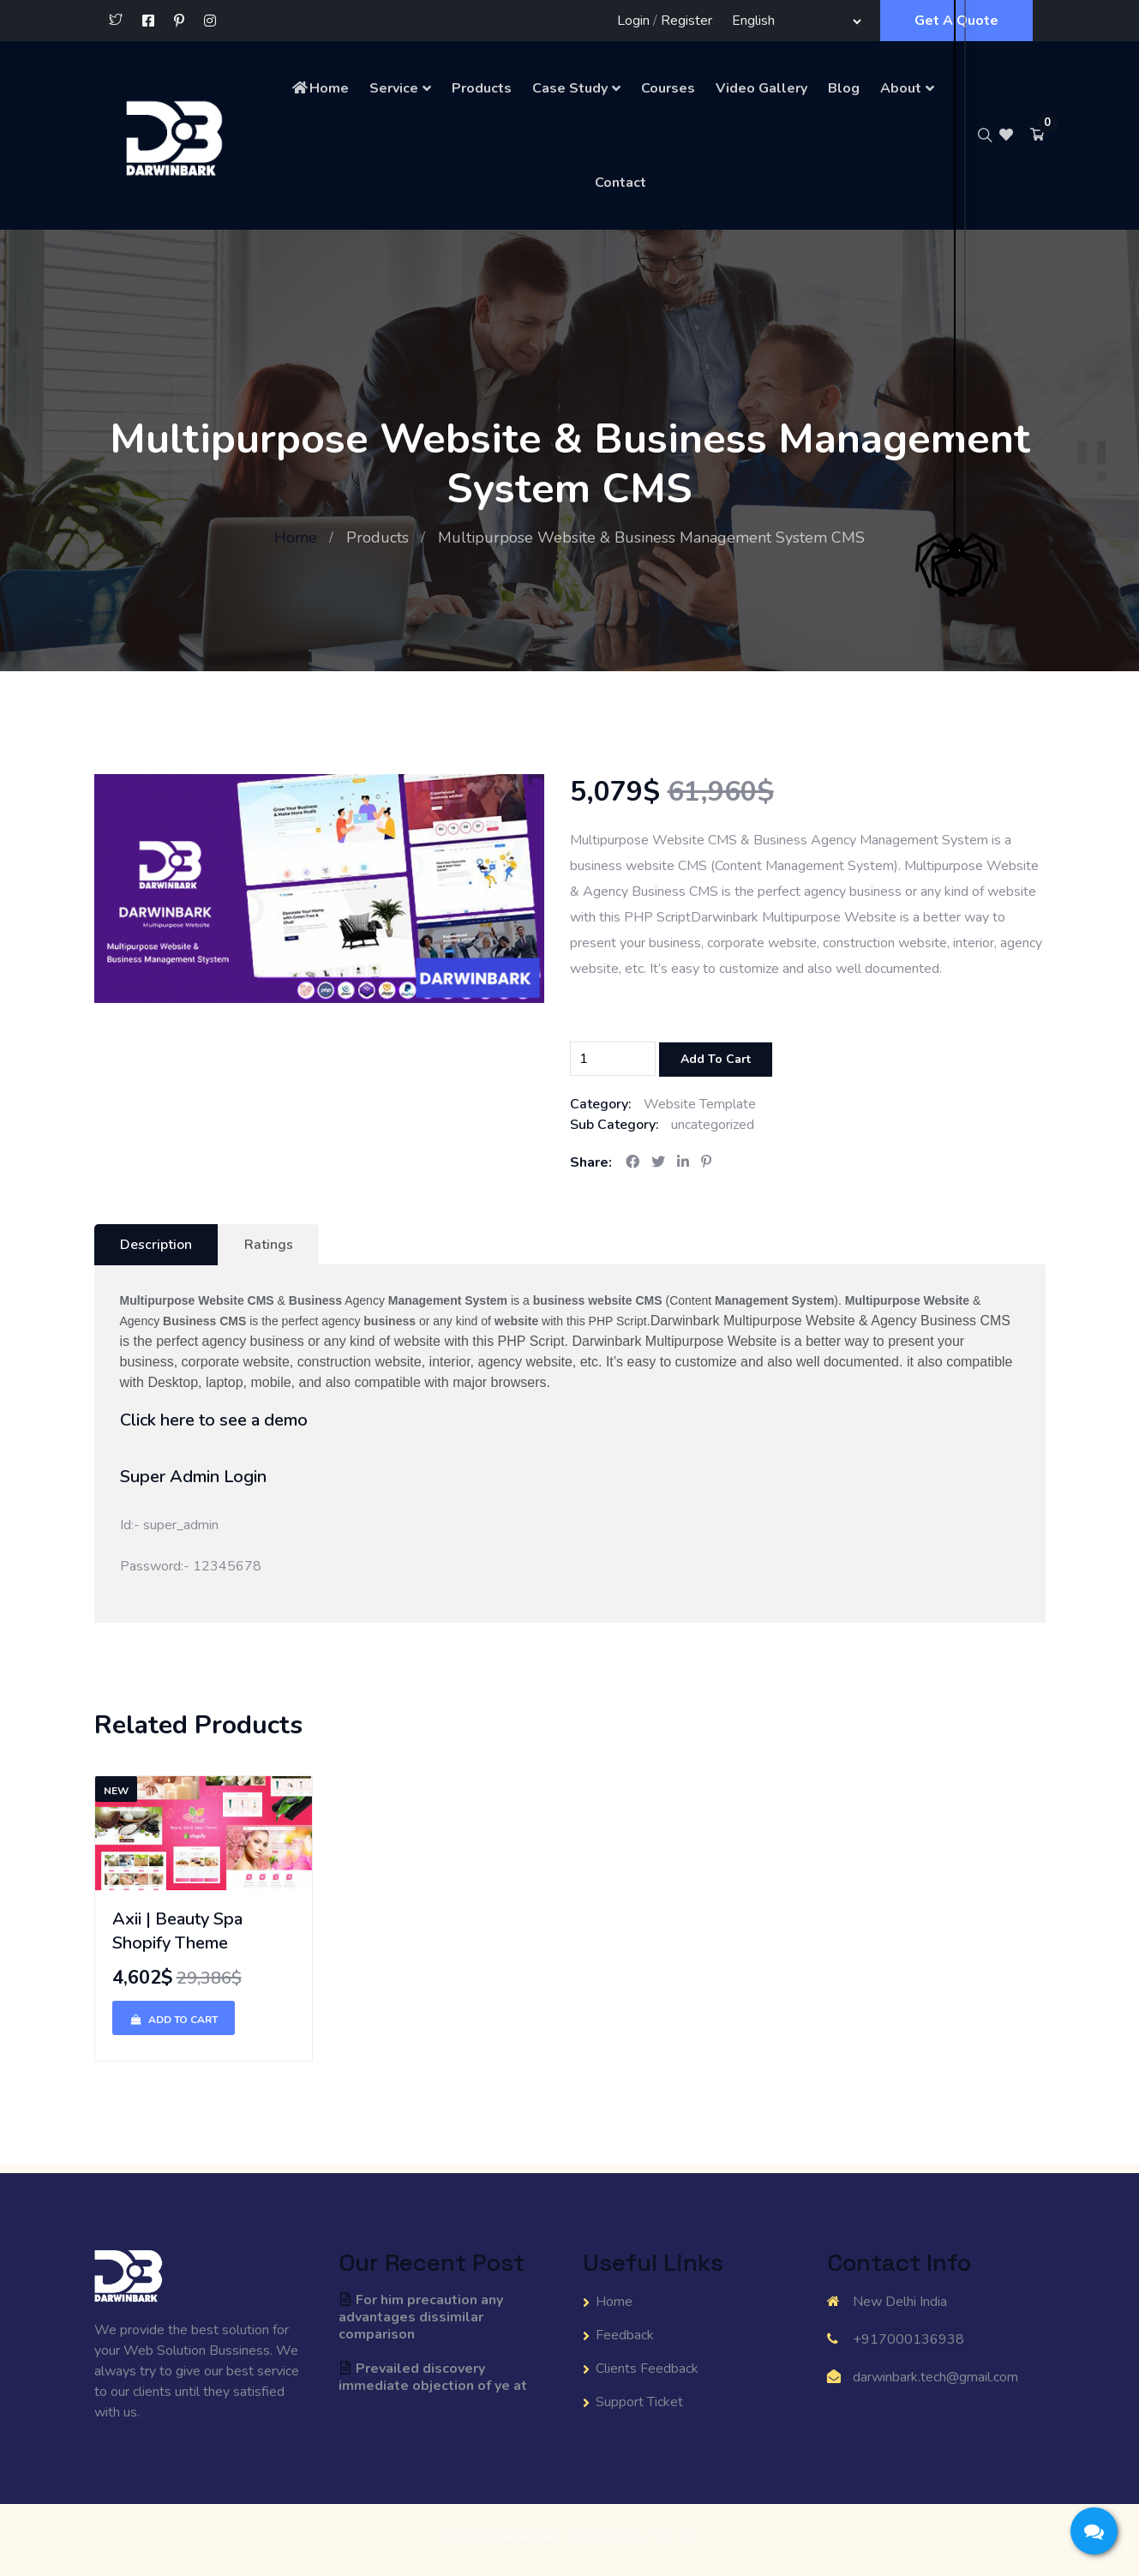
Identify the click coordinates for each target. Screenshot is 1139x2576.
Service (393, 88)
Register (686, 20)
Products (482, 88)
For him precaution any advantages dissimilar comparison (421, 2317)
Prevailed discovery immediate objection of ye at (433, 2377)
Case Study (570, 88)
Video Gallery (761, 88)
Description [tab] (156, 1244)
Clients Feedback (647, 2368)
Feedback (625, 2335)
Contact (620, 182)
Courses (668, 88)
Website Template (700, 1104)
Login (633, 20)
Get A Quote (956, 20)
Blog (844, 88)
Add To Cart (715, 1059)
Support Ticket (639, 2402)
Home (320, 88)
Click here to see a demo (214, 1420)
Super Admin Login (193, 1476)
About (900, 88)
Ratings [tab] (268, 1244)
